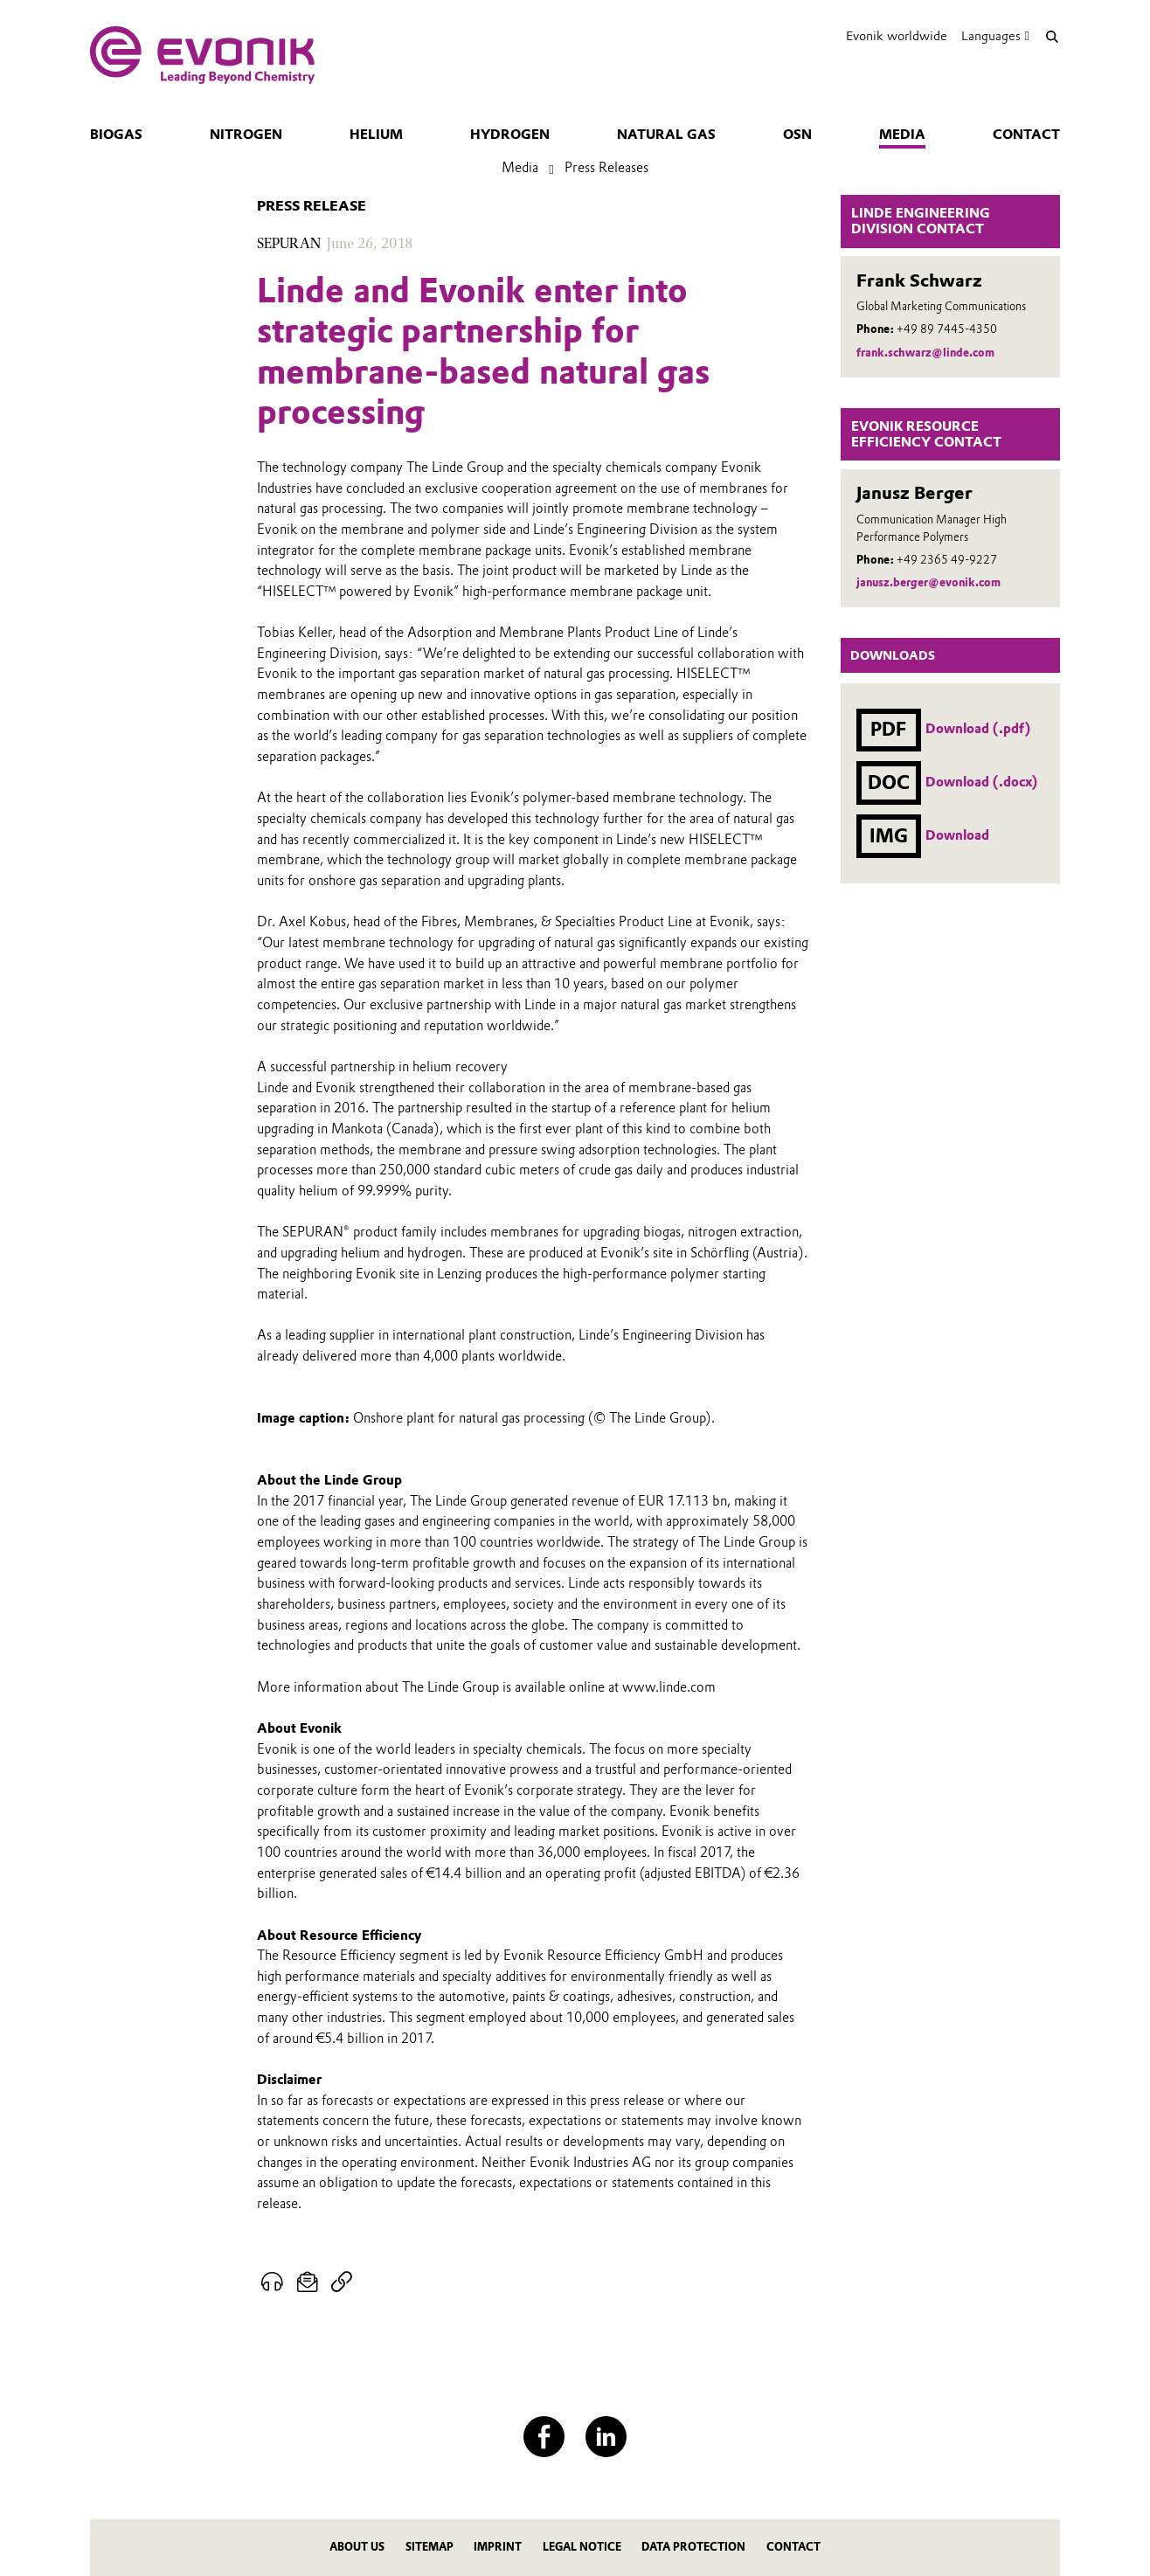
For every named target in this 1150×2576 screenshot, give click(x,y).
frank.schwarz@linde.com (925, 352)
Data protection (693, 2546)
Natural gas (666, 134)
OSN (797, 134)
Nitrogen (246, 134)
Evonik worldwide (896, 36)
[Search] (1051, 36)
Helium (376, 134)
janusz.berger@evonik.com (928, 582)
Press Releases (606, 168)
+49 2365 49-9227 (947, 559)
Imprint (498, 2546)
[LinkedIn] (606, 2436)
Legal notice (582, 2546)
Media (902, 134)
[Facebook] (544, 2436)
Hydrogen (510, 134)
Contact (1026, 134)
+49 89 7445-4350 (947, 329)
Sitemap (429, 2546)
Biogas (116, 134)
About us (356, 2546)
